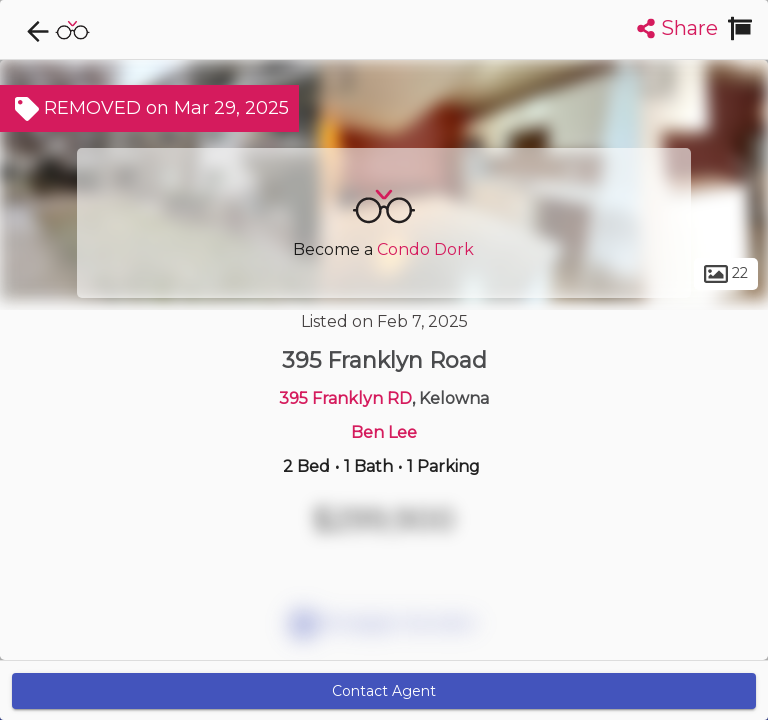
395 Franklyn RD (345, 398)
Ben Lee (384, 432)
